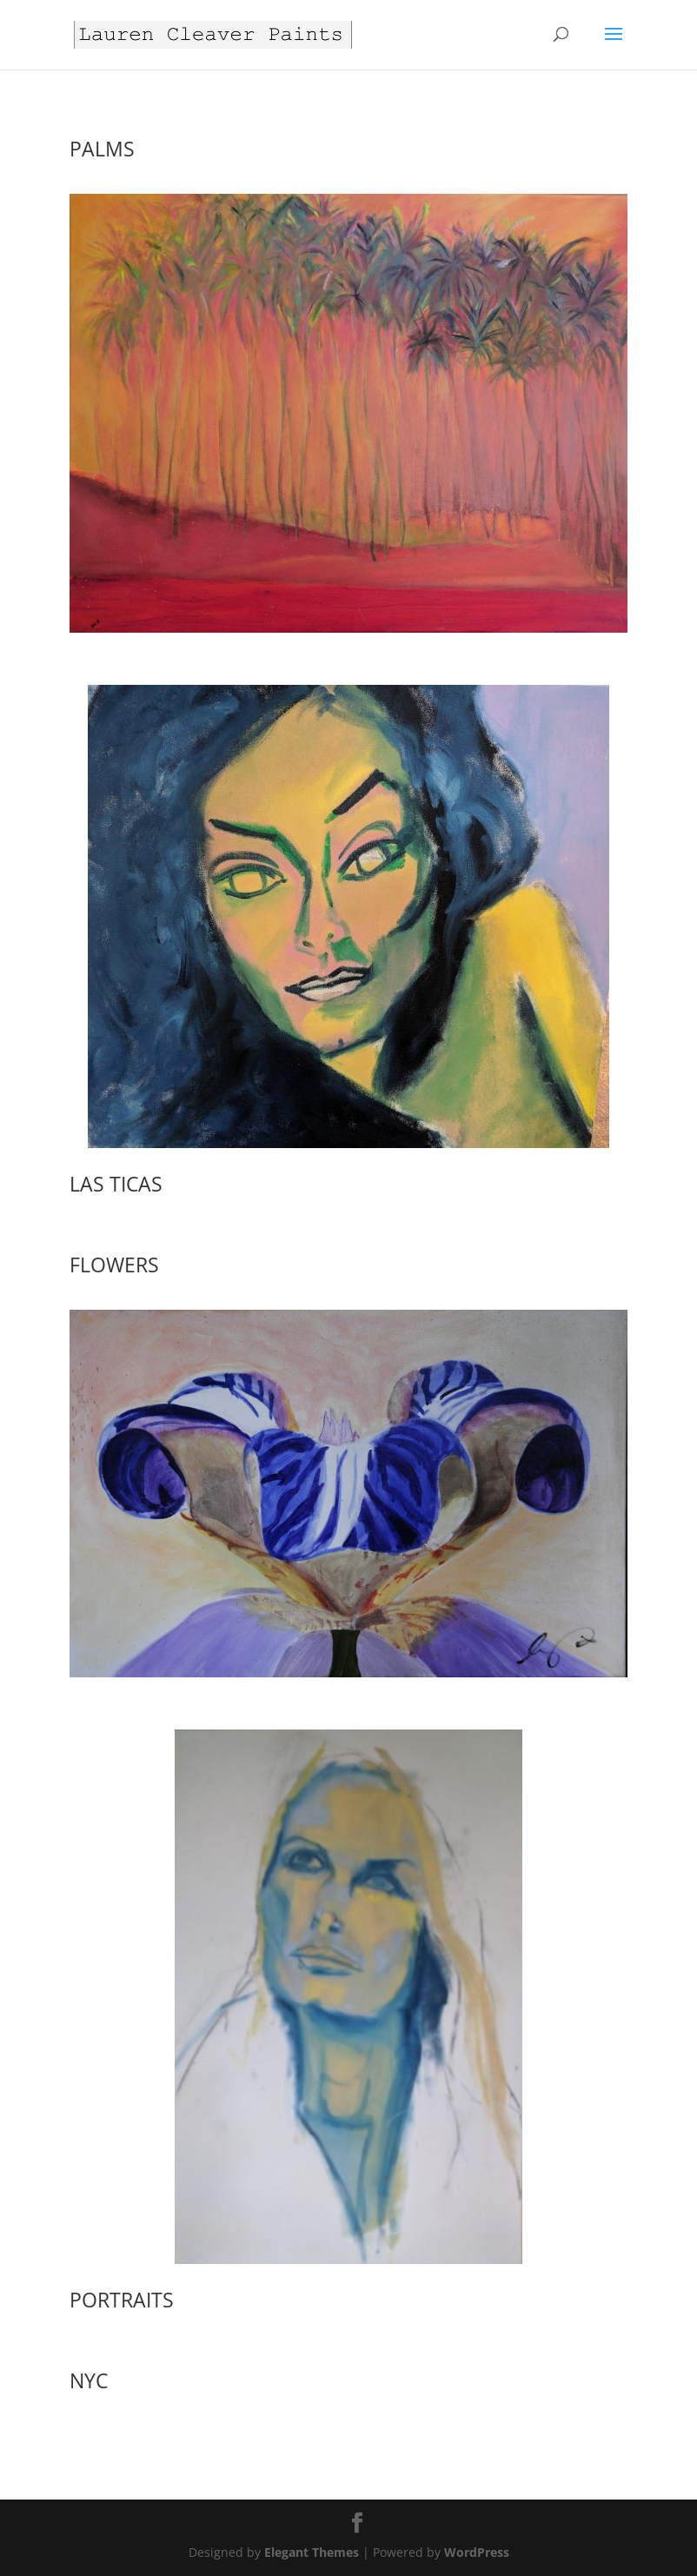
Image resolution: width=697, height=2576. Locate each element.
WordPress (476, 2552)
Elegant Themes (311, 2552)
